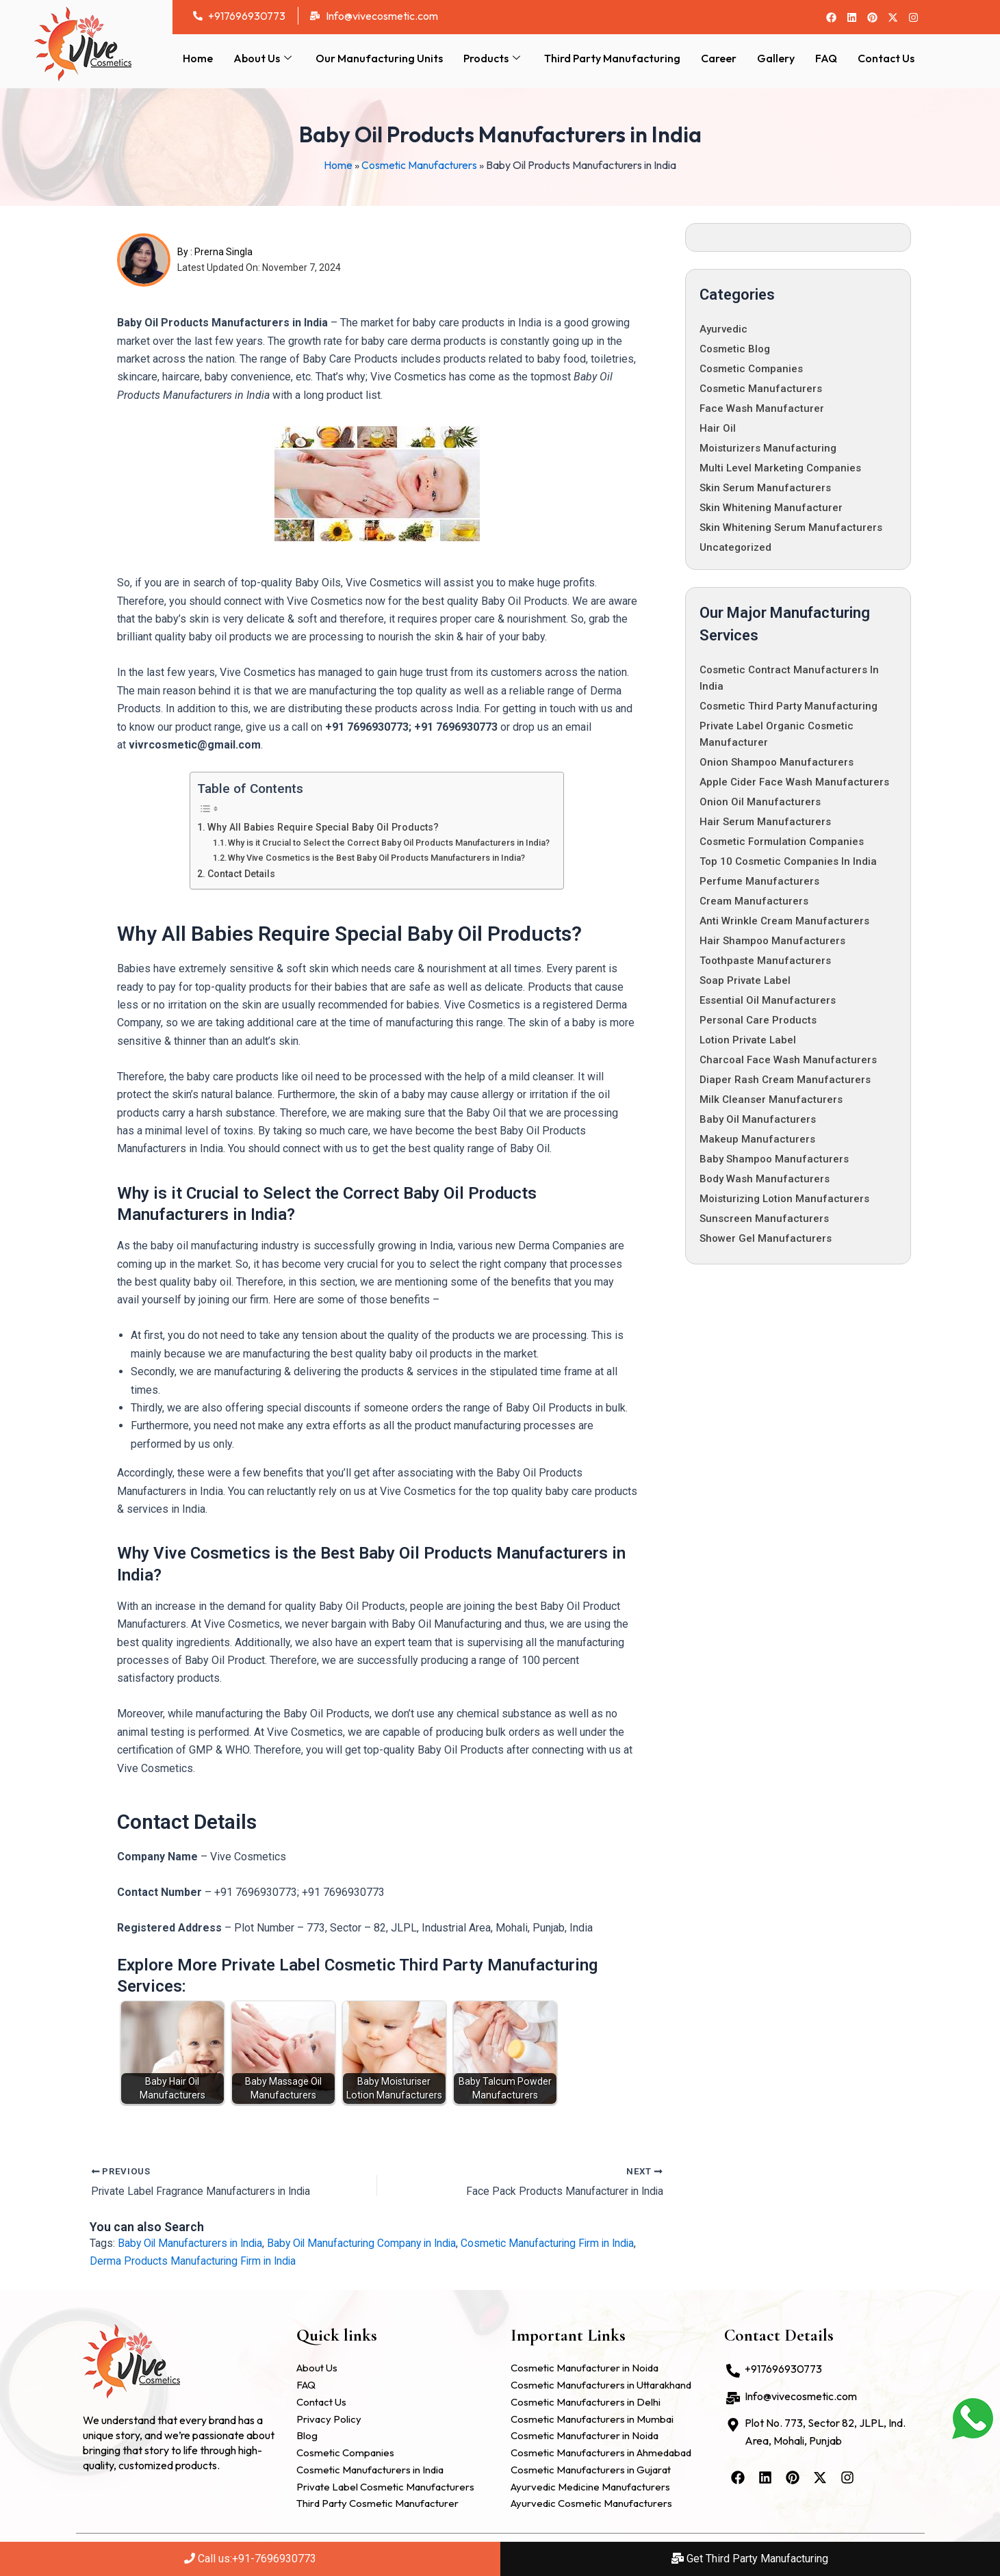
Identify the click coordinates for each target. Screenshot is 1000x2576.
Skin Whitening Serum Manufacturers (791, 527)
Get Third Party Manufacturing (749, 2558)
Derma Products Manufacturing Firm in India (194, 2260)
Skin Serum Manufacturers (765, 488)
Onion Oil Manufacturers (760, 802)
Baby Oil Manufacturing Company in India (368, 2243)
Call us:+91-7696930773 (250, 2558)
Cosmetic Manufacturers (419, 165)
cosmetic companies (751, 369)
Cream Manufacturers (754, 901)
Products (493, 58)
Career (718, 58)
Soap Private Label (745, 980)
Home (198, 58)
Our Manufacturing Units (379, 58)
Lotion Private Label (748, 1040)
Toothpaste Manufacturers (765, 960)
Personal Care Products (758, 1020)
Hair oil (718, 428)
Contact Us (886, 58)
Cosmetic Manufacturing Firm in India (559, 2243)
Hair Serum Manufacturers (765, 822)
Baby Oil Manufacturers (758, 1119)
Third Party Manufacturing (612, 58)
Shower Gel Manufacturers (766, 1238)
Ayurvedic (723, 329)
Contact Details (241, 873)
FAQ (826, 58)
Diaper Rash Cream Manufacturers (785, 1080)
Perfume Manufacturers (759, 881)
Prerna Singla (223, 251)
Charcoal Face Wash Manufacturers (788, 1060)
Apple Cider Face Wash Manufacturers (794, 782)
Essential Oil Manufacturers (768, 1000)
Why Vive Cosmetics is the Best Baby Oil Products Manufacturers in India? (377, 857)
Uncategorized (735, 547)
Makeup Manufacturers (757, 1139)
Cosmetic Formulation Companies (782, 841)
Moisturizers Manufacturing (768, 448)
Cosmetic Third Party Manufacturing (788, 706)
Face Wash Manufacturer (762, 408)
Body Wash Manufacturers (765, 1179)
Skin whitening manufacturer (771, 508)
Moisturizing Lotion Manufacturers (784, 1199)
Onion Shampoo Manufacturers (777, 762)
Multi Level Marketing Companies (780, 468)
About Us (264, 58)
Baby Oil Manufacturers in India (192, 2243)
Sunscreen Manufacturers (764, 1218)
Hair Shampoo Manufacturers (772, 941)
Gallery (776, 58)
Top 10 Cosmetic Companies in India (788, 861)
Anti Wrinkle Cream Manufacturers (784, 921)
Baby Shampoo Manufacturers (774, 1159)
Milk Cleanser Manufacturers (771, 1099)
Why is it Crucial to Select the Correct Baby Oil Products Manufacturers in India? (389, 842)
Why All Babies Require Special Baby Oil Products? (324, 827)
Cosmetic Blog (735, 349)
